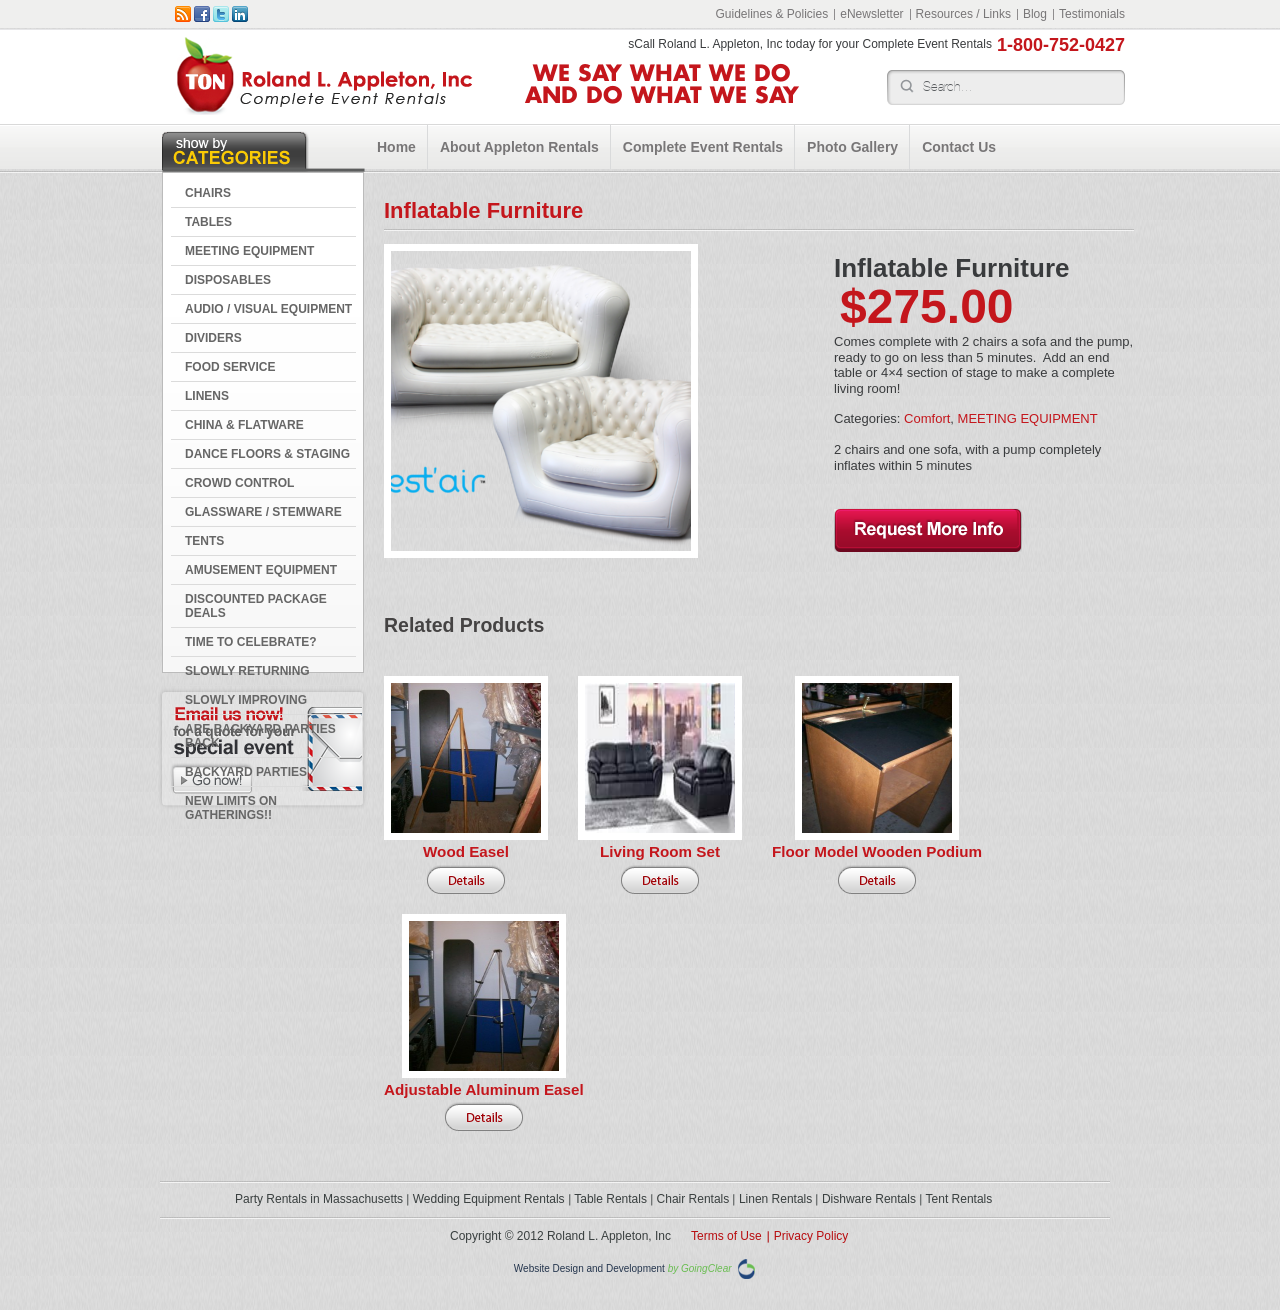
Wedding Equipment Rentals (489, 1199)
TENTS (204, 541)
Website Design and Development (589, 1269)
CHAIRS (208, 193)
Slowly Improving (246, 700)
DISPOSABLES (228, 280)
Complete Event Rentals (703, 147)
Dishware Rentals (869, 1199)
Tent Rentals (959, 1199)
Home (396, 147)
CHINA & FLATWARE (244, 425)
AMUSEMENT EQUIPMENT (261, 570)
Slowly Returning (247, 671)
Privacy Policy (811, 1236)
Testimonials (1092, 14)
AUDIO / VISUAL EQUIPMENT (268, 309)
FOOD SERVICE (230, 367)
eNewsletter (871, 14)
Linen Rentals (775, 1199)
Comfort (927, 418)
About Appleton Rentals (519, 147)
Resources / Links (963, 14)
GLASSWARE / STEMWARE (263, 512)
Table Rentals (610, 1199)
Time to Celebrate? (251, 642)
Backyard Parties (246, 772)
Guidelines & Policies (771, 14)
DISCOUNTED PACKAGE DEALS (256, 606)
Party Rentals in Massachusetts (319, 1199)
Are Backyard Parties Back (260, 736)
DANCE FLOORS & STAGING (267, 454)
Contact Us (959, 147)
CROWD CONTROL (239, 483)
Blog (1035, 14)
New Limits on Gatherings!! (231, 808)
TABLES (208, 222)
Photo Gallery (852, 147)
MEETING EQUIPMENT (249, 251)
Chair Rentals (693, 1199)
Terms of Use (726, 1236)
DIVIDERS (213, 338)
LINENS (207, 396)
